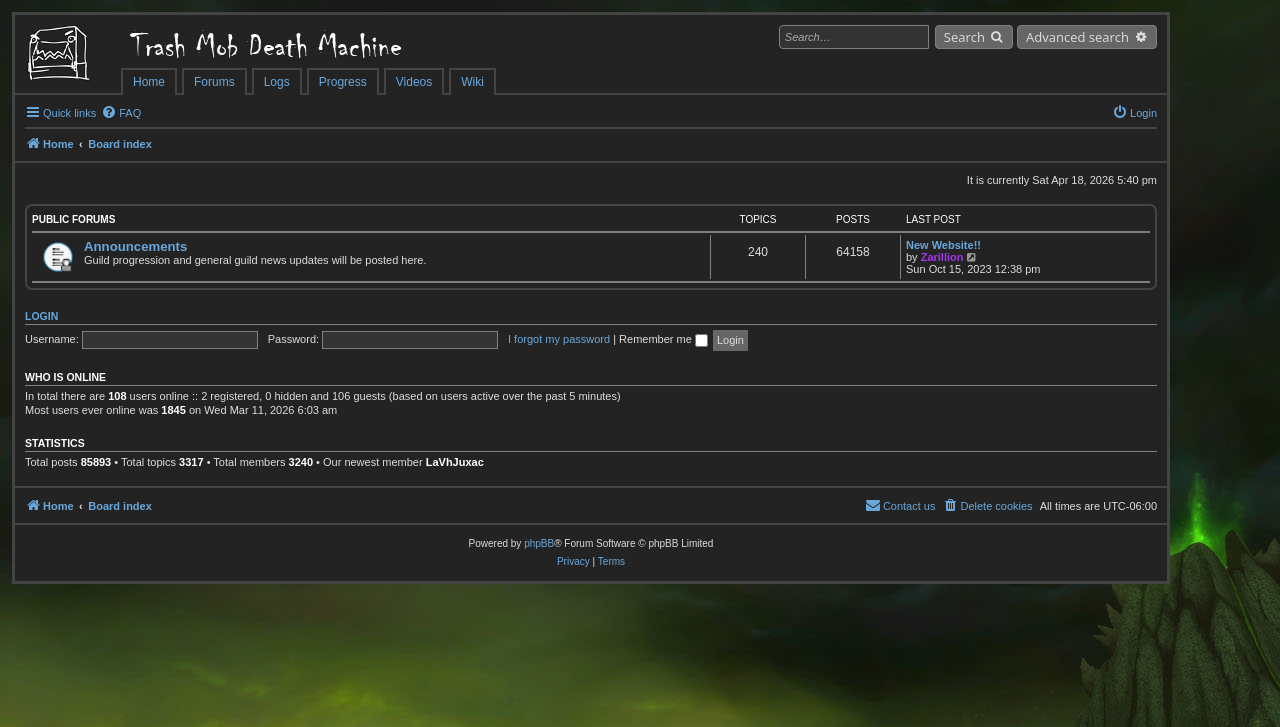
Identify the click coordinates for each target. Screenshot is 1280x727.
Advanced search (1077, 37)
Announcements (135, 246)
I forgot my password (559, 339)
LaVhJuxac (455, 462)
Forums (214, 82)
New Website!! (943, 245)
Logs (277, 82)
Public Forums (73, 219)
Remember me (663, 339)
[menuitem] (121, 113)
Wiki (472, 82)
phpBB (539, 543)
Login (41, 316)
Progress (343, 82)
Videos (414, 82)
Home (149, 82)
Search (964, 37)
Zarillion (942, 257)
